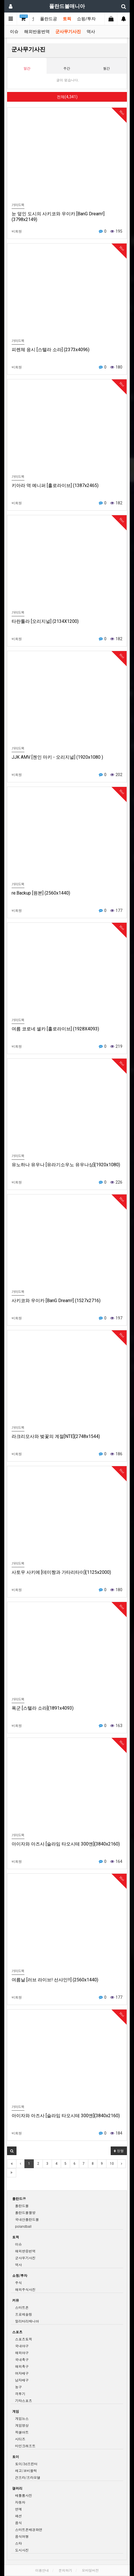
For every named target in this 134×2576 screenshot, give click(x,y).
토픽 (67, 18)
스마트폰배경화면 (28, 2529)
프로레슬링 (23, 2314)
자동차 (20, 2502)
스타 (18, 2543)
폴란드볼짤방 (25, 2212)
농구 (18, 2386)
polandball (23, 2226)
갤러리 (17, 2488)
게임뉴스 (22, 2418)
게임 (15, 2411)
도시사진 (22, 2550)
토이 (15, 2456)
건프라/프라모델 (27, 2477)
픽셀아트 (22, 2432)
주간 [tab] (66, 68)
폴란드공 (48, 18)
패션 (18, 2515)
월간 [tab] (106, 68)
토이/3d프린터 (26, 2463)
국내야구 (22, 2345)
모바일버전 (90, 2570)
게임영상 (22, 2425)
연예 (18, 2509)
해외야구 (22, 2352)
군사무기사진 (68, 31)
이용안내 (42, 2570)
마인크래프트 (25, 2445)
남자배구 (22, 2379)
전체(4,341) (67, 97)
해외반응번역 (37, 31)
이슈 (14, 31)
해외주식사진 (25, 2289)
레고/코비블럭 (26, 2470)
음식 (18, 2522)
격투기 (20, 2393)
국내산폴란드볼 (27, 2219)
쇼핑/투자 (86, 18)
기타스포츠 (23, 2400)
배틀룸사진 (23, 2495)
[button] (11, 2151)
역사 (91, 31)
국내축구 (22, 2359)
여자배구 (22, 2373)
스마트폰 (22, 2307)
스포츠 (17, 2331)
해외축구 (22, 2366)
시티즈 (20, 2438)
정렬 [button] (119, 2150)
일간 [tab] (27, 68)
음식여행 (22, 2536)
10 (112, 2164)
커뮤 (15, 2300)
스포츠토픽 (23, 2338)
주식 (18, 2282)
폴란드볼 (22, 2205)
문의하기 (65, 2570)
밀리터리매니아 (27, 2321)
